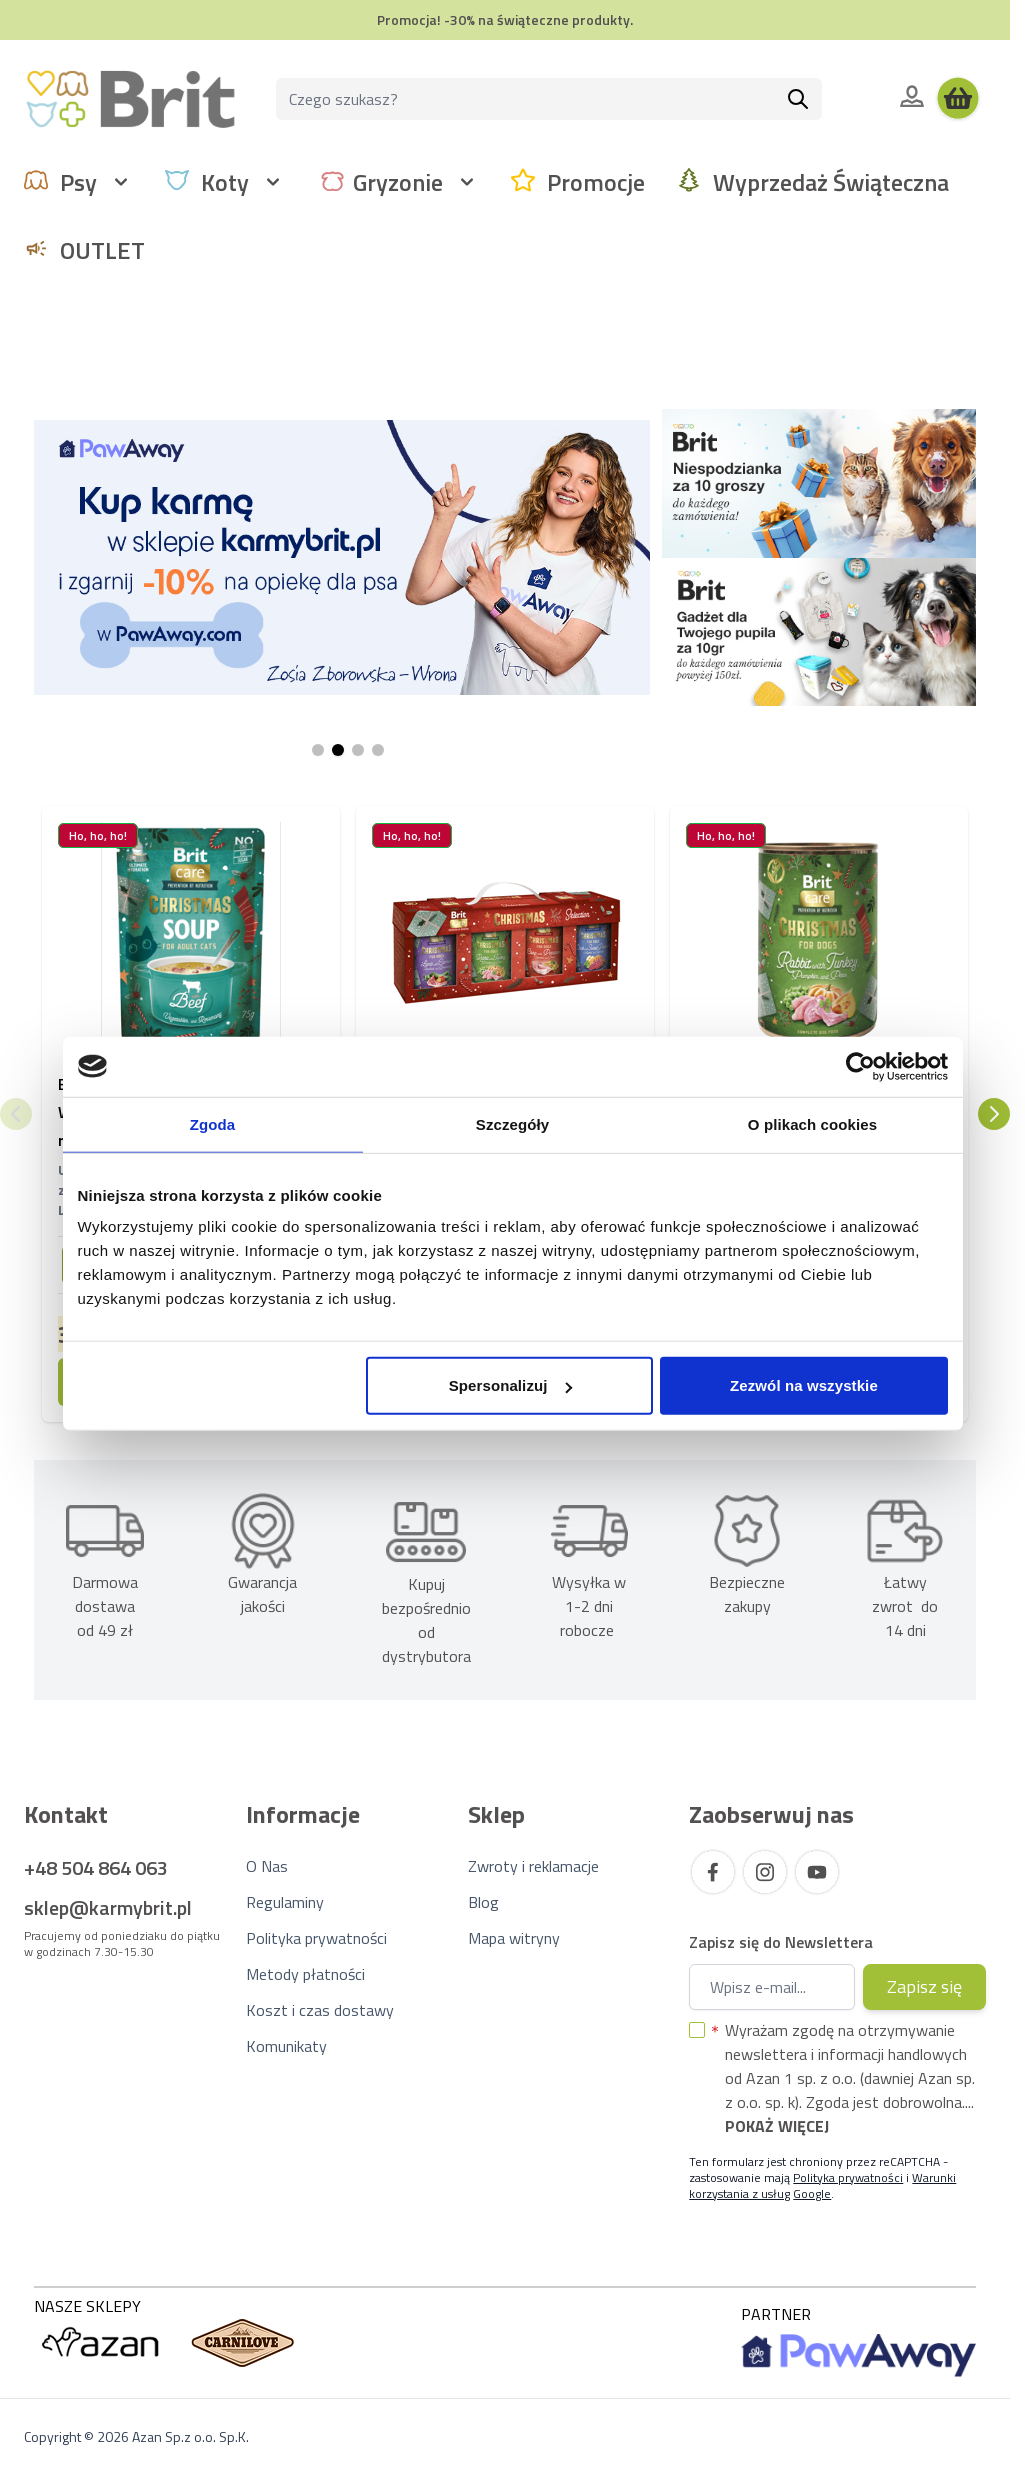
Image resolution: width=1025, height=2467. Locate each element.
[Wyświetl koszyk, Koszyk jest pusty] (958, 99)
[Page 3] (358, 750)
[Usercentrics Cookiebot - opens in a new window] (860, 1066)
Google (812, 2193)
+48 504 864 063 (96, 1867)
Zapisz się (924, 1986)
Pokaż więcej (777, 2126)
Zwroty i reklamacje (533, 1866)
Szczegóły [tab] (512, 1123)
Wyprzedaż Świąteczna (831, 182)
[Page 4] (378, 750)
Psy (78, 182)
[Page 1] (318, 750)
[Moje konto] (912, 96)
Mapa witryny (514, 1938)
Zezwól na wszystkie (804, 1385)
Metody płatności (305, 1974)
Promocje (596, 182)
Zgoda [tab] (213, 1123)
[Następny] (994, 1114)
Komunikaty (286, 2046)
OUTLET (102, 250)
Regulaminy (285, 1902)
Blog (483, 1902)
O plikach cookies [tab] (812, 1123)
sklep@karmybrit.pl (108, 1907)
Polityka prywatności (316, 1938)
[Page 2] (338, 750)
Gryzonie (398, 182)
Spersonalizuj (510, 1385)
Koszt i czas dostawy (320, 2010)
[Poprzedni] (16, 1114)
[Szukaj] (798, 99)
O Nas (267, 1866)
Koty (225, 182)
